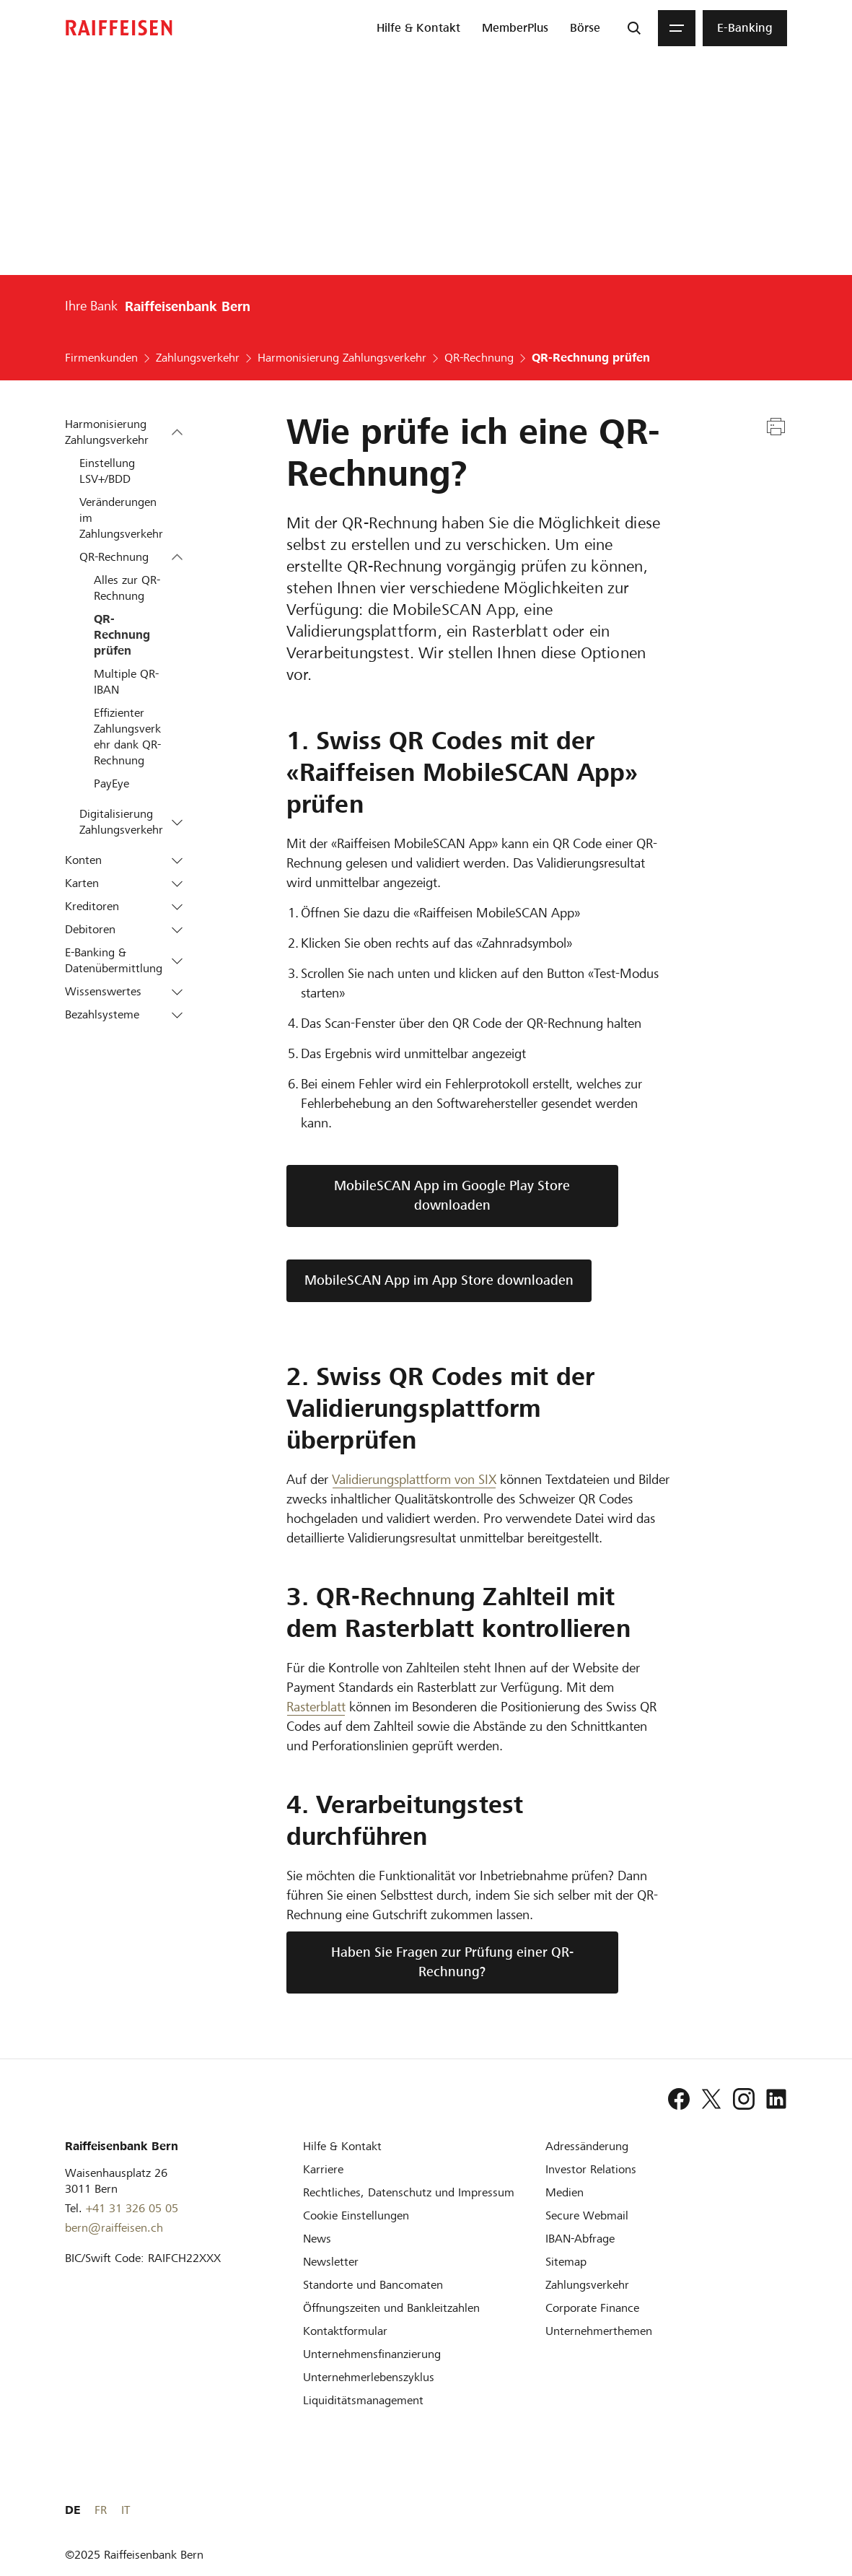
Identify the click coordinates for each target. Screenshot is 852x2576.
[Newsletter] (331, 2262)
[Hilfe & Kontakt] (342, 2146)
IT (782, 2510)
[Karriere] (323, 2169)
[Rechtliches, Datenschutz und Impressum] (408, 2192)
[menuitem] (418, 28)
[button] (177, 433)
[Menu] (676, 28)
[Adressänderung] (586, 2146)
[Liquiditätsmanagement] (363, 2400)
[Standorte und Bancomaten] (373, 2285)
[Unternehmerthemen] (598, 2331)
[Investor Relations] (590, 2169)
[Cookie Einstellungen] (356, 2215)
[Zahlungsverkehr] (587, 2285)
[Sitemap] (566, 2262)
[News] (317, 2238)
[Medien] (564, 2192)
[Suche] (634, 28)
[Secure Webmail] (586, 2215)
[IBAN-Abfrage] (580, 2238)
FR (758, 2510)
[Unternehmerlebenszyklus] (368, 2377)
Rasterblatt (316, 1706)
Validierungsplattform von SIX (414, 1479)
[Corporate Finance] (592, 2308)
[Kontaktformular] (345, 2331)
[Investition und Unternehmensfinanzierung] (372, 2354)
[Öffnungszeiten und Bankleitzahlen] (391, 2308)
